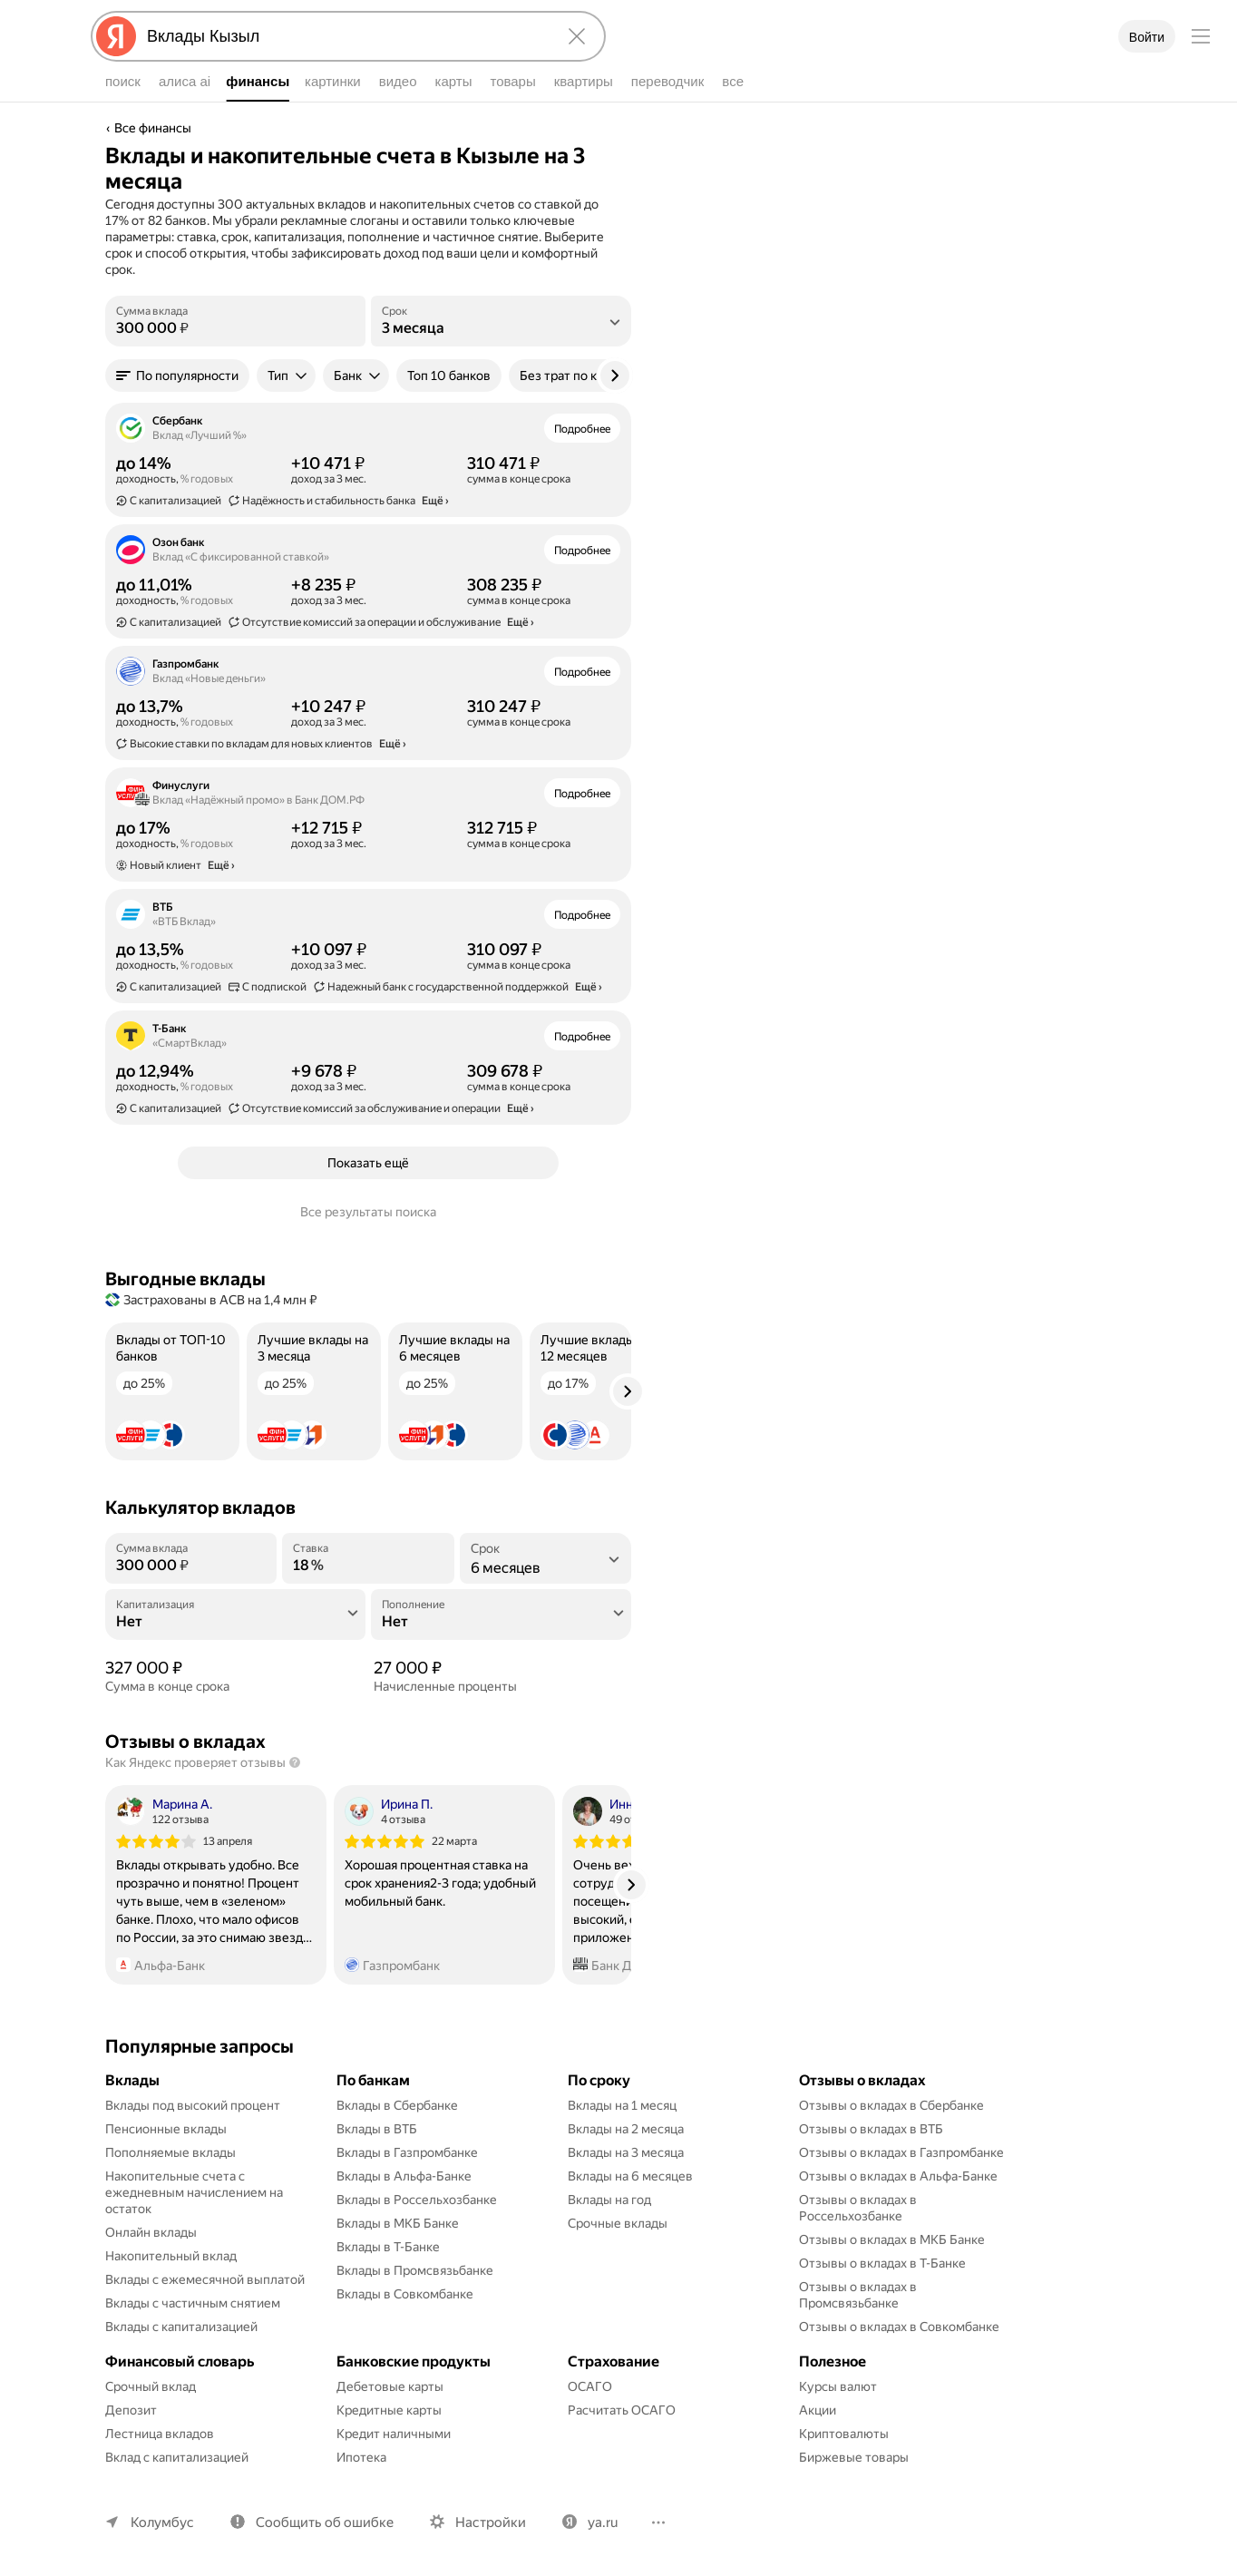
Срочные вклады (617, 2223)
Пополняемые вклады (170, 2152)
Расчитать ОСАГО (622, 2410)
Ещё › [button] (435, 500)
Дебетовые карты (389, 2386)
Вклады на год (609, 2199)
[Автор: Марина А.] (164, 1811)
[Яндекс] (116, 36)
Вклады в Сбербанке (397, 2105)
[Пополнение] (501, 1622)
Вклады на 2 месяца (626, 2129)
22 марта (454, 1841)
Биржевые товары (854, 2457)
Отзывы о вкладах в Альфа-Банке (898, 2176)
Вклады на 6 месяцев (630, 2176)
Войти (1146, 37)
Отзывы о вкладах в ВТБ (871, 2129)
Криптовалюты (844, 2433)
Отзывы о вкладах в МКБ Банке (892, 2239)
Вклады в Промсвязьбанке (414, 2270)
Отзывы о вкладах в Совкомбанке (899, 2326)
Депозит (131, 2410)
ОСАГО (590, 2386)
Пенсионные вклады (166, 2129)
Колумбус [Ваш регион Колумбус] (162, 2522)
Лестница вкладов (159, 2433)
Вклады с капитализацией (181, 2326)
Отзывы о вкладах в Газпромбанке (901, 2152)
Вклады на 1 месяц (622, 2105)
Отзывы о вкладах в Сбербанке (891, 2105)
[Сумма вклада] (235, 328)
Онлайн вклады (151, 2232)
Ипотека (361, 2457)
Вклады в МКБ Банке (397, 2223)
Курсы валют (838, 2386)
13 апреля (227, 1841)
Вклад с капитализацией (176, 2457)
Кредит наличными (393, 2433)
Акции (817, 2410)
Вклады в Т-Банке (388, 2246)
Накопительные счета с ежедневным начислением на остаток (195, 2192)
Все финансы (152, 128)
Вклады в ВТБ (376, 2129)
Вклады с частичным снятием (192, 2303)
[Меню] (1201, 36)
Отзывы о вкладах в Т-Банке (882, 2263)
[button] (177, 375)
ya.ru (603, 2522)
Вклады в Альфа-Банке (404, 2176)
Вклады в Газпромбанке (407, 2152)
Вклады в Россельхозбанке (416, 2199)
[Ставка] (367, 1565)
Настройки (490, 2522)
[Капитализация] (235, 1622)
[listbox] (501, 321)
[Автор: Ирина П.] (389, 1811)
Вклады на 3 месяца (626, 2152)
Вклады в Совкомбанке (404, 2294)
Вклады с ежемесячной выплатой (205, 2279)
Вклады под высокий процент (192, 2105)
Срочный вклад (150, 2386)
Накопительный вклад (171, 2256)
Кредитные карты (389, 2410)
